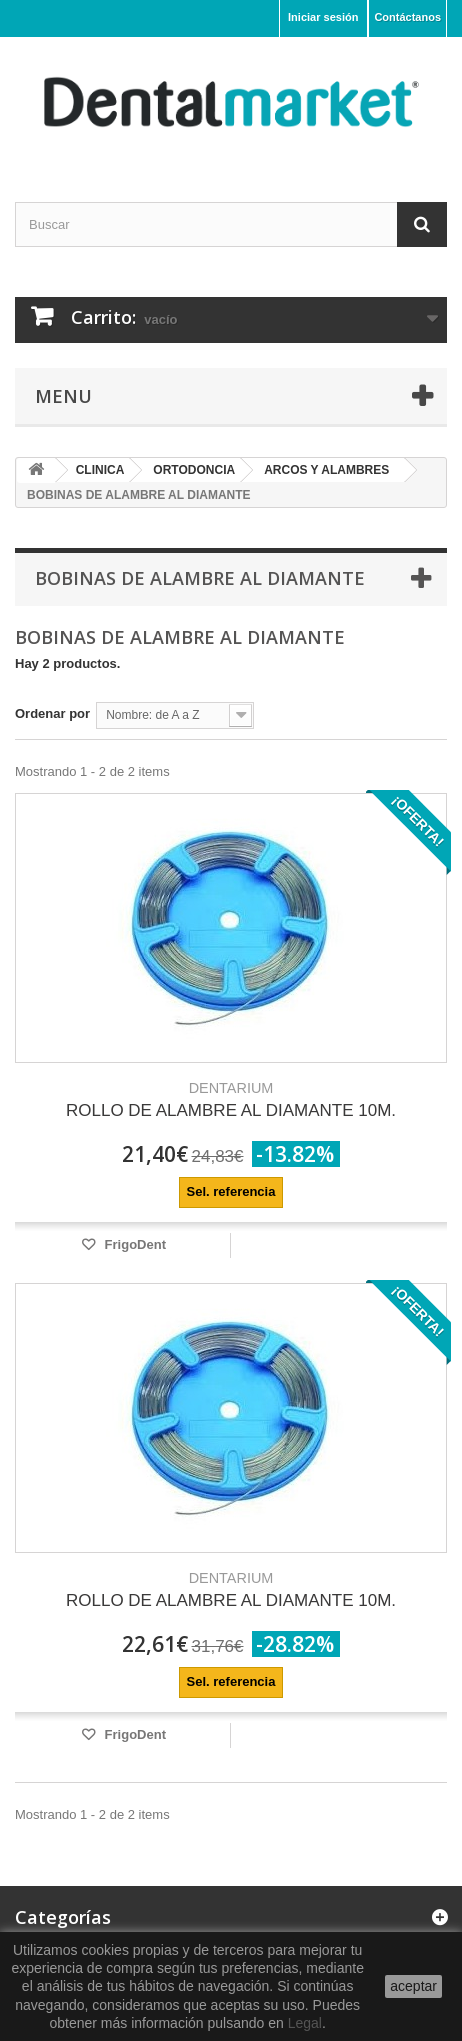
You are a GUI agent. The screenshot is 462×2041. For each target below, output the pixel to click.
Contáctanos (407, 17)
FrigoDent (133, 1244)
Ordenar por (52, 713)
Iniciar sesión (323, 17)
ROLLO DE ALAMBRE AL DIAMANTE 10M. (231, 1100)
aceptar (413, 1986)
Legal (305, 2023)
